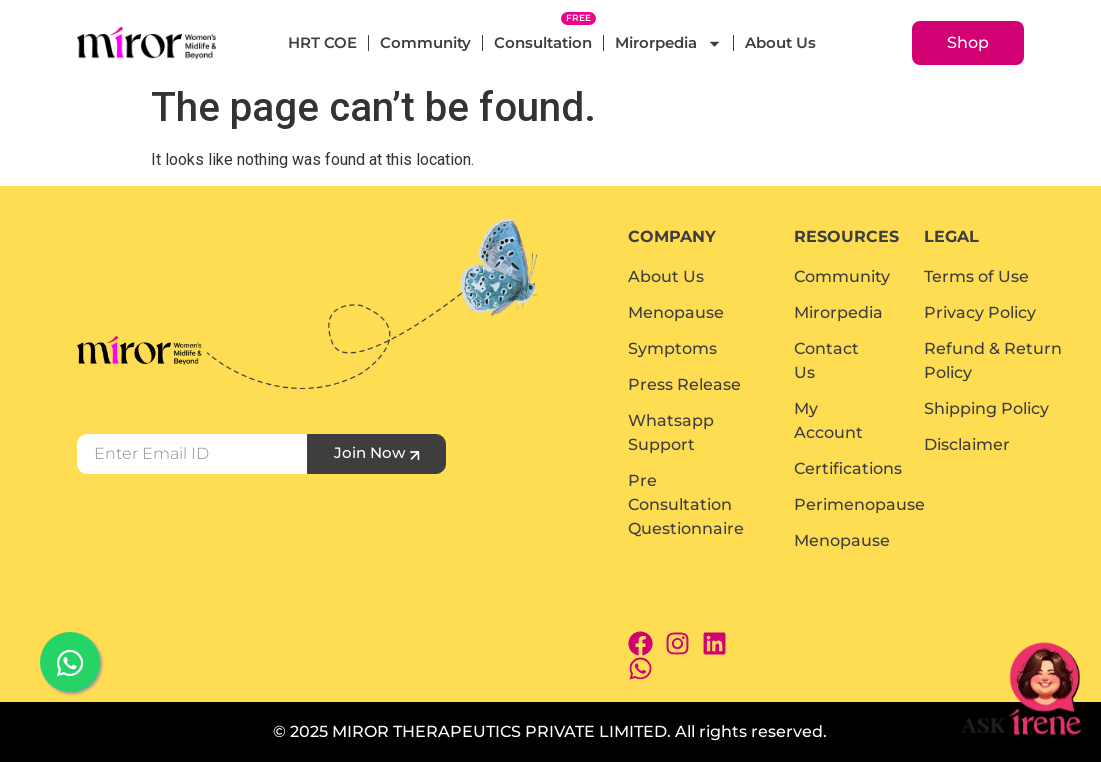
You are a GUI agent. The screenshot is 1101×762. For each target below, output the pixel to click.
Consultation (543, 42)
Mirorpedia (668, 43)
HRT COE (322, 42)
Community (425, 42)
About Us (780, 42)
